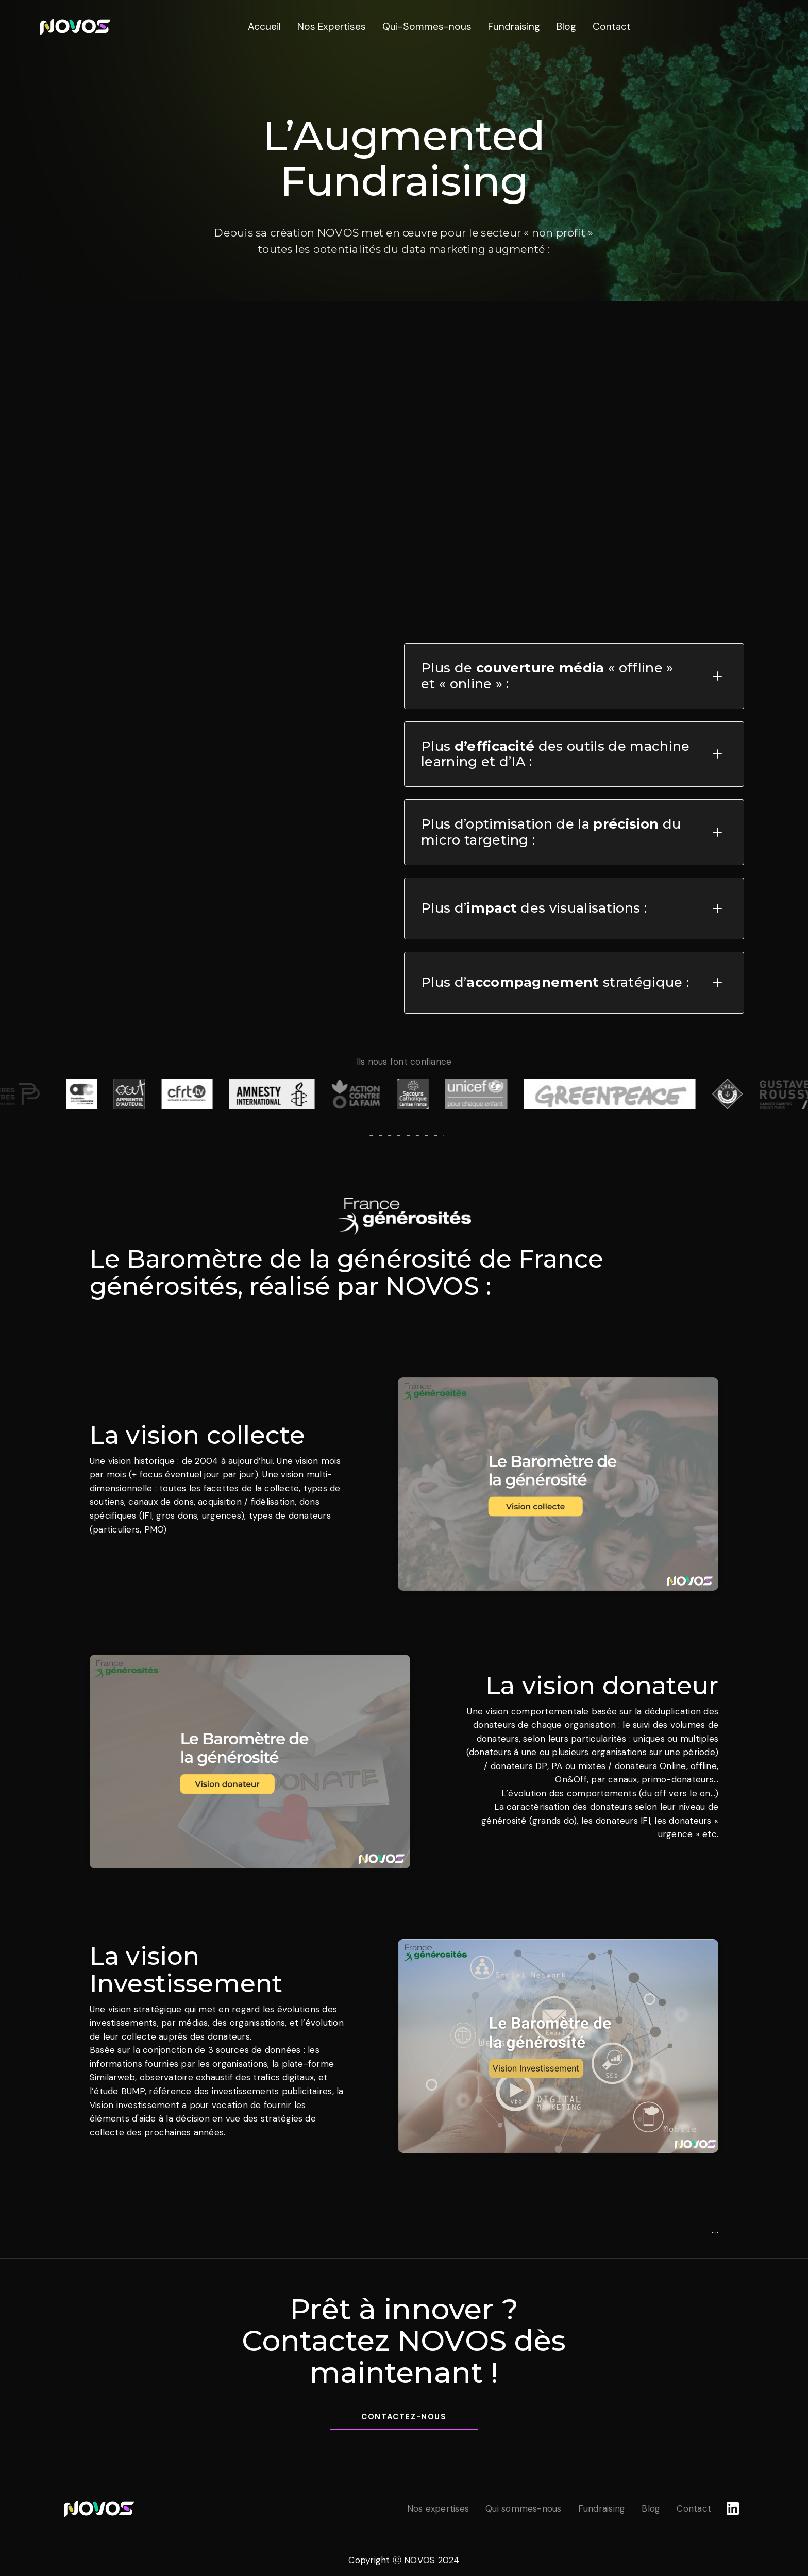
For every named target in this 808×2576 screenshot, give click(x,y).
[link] (75, 25)
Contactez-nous (403, 2417)
